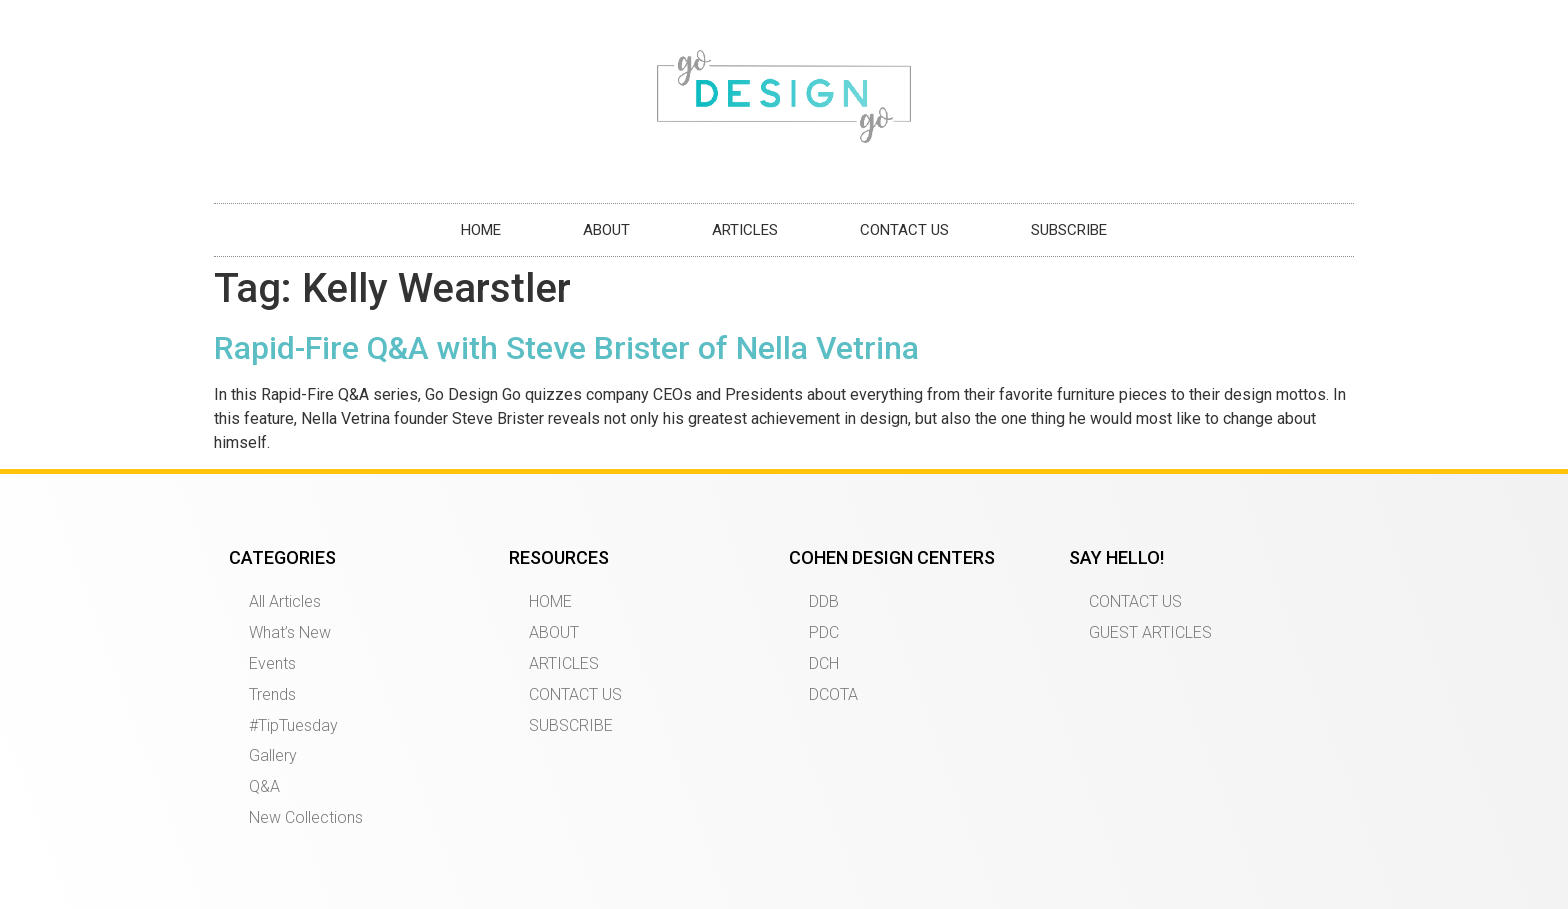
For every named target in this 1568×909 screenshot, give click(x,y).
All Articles (285, 601)
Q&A (264, 786)
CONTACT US (904, 230)
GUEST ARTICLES (1150, 632)
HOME (481, 230)
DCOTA (833, 694)
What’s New (290, 632)
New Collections (306, 817)
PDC (824, 632)
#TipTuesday (293, 725)
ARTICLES (745, 230)
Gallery (273, 755)
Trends (272, 694)
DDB (824, 601)
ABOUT (606, 230)
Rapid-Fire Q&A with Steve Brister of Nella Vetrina (566, 348)
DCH (824, 663)
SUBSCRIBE (1069, 230)
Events (272, 663)
